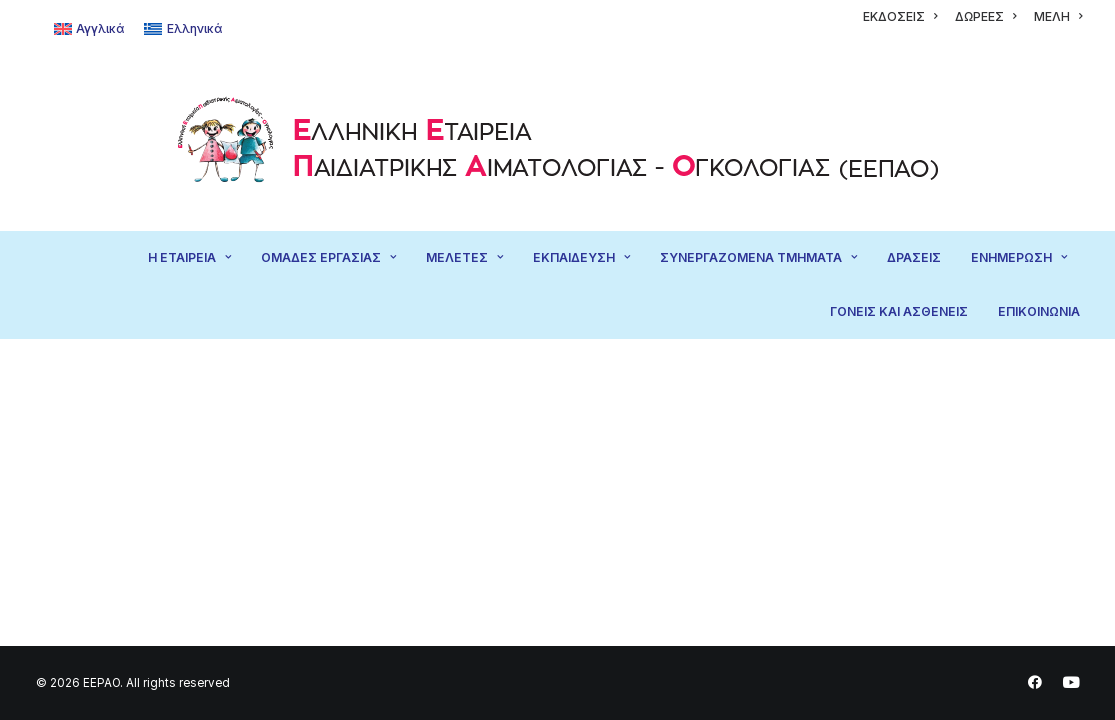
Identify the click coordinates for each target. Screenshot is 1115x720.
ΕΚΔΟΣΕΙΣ (900, 16)
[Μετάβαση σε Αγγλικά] (89, 29)
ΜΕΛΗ (1058, 16)
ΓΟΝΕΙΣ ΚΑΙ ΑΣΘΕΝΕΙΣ (899, 311)
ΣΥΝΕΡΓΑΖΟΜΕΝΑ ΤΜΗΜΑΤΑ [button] (758, 257)
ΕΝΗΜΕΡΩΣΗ (1019, 257)
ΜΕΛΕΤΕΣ (464, 257)
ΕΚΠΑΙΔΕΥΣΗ (581, 257)
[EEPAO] (557, 144)
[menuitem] (900, 16)
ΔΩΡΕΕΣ (985, 16)
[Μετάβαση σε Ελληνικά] (183, 29)
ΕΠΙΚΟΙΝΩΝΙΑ (1039, 311)
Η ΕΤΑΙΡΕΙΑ (189, 257)
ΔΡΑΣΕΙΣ (914, 257)
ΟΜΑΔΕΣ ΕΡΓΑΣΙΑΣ (328, 257)
